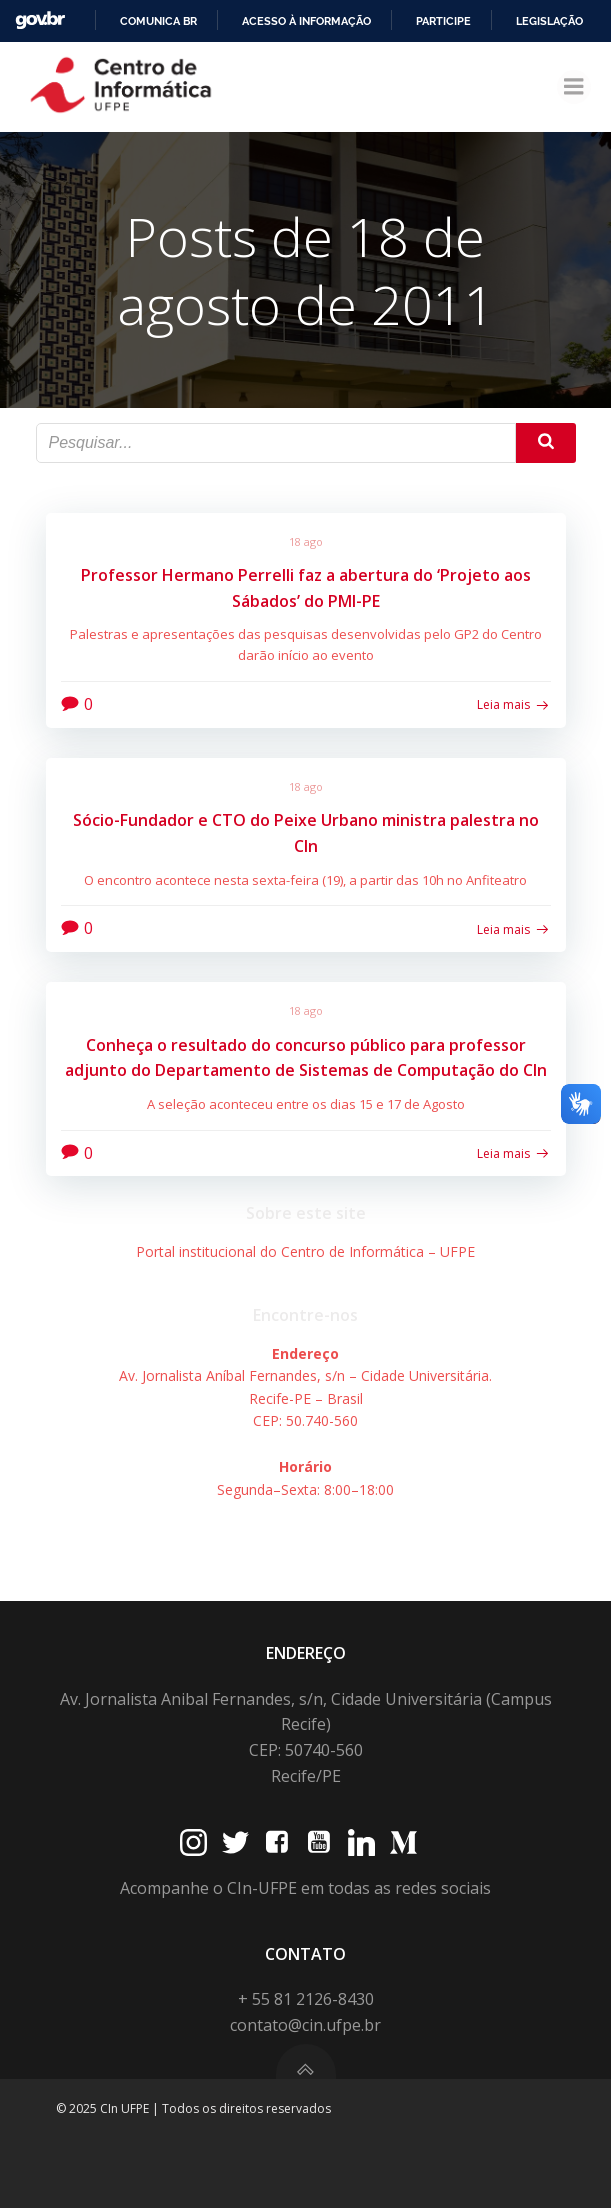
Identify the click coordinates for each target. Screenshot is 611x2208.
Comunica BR (158, 21)
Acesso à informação (306, 21)
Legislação (549, 21)
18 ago (306, 541)
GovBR (40, 20)
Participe (443, 21)
